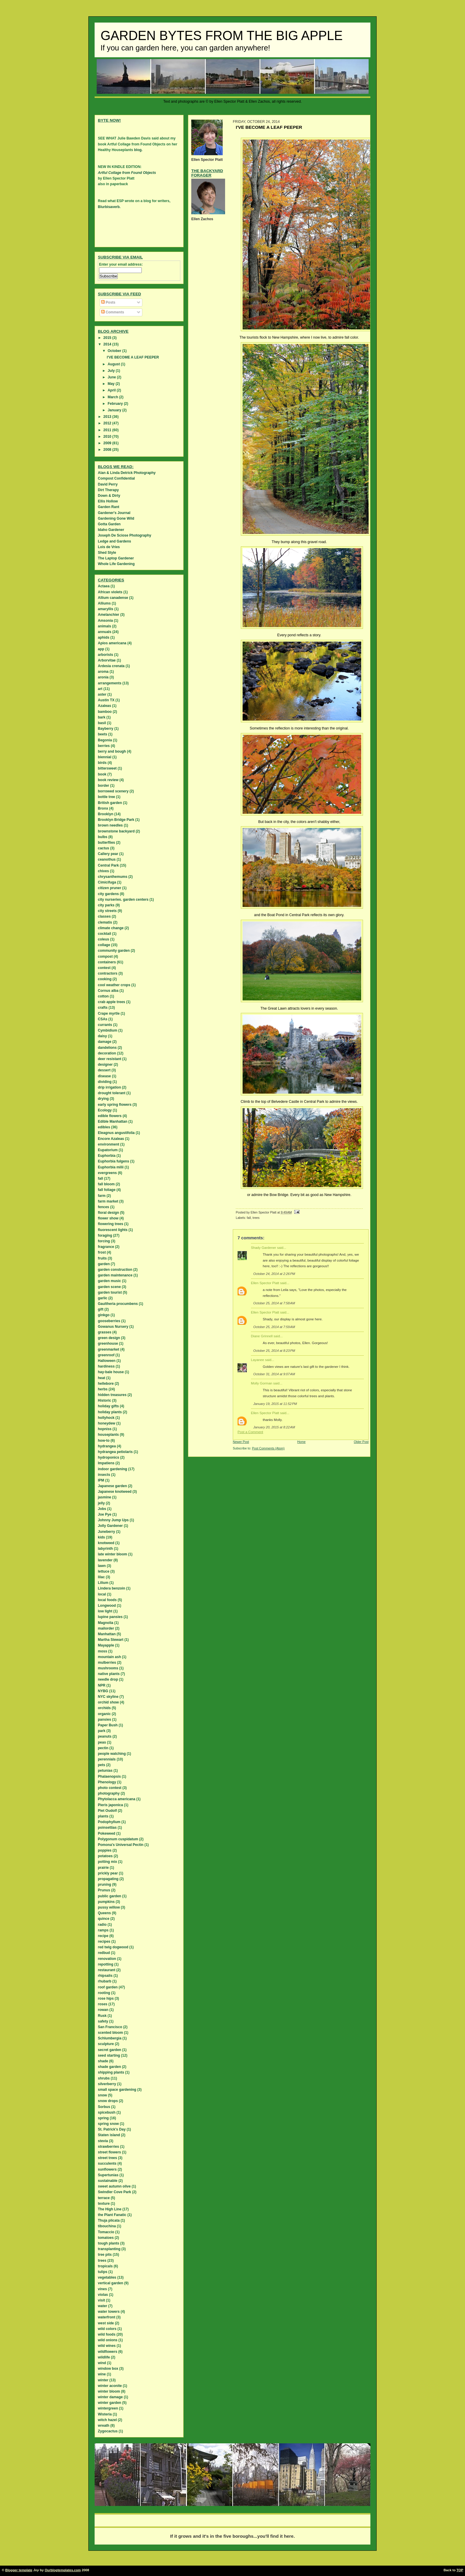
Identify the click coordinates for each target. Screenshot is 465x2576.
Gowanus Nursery (113, 1327)
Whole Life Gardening (116, 564)
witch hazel (107, 2420)
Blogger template (18, 2570)
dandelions (107, 1048)
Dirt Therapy (108, 490)
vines (102, 2289)
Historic (104, 1400)
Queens (104, 1913)
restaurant (106, 1970)
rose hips (106, 1998)
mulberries (107, 1662)
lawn (102, 1566)
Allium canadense (113, 598)
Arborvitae (107, 660)
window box (108, 2368)
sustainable (107, 2181)
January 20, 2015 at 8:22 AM (274, 1427)
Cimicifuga (107, 882)
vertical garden (110, 2283)
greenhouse (108, 1343)
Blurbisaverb (109, 207)
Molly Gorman (261, 1383)
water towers (109, 2311)
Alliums (104, 603)
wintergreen (108, 2408)
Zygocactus (108, 2431)
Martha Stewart (110, 1640)
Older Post (361, 1442)
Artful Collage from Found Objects (127, 173)
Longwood (107, 1605)
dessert (104, 1070)
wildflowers (107, 2352)
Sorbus (104, 2107)
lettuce (103, 1571)
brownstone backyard (116, 831)
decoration (107, 1053)
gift (100, 1309)
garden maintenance (115, 1275)
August (114, 364)
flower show (108, 1218)
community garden (114, 950)
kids (101, 1537)
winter (103, 2380)
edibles (104, 1127)
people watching (112, 1754)
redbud (104, 1953)
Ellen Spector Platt (265, 1283)
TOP (459, 2570)
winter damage (110, 2397)
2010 (107, 436)
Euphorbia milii (111, 1167)
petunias (105, 1770)
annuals (104, 632)
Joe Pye (104, 1514)
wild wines (107, 2346)
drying (103, 1099)
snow (102, 2095)
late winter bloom (112, 1554)
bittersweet (107, 768)
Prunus (104, 1890)
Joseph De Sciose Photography (124, 535)
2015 (107, 338)
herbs (103, 1389)
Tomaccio (106, 2232)
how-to (103, 1440)
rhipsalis (105, 1976)
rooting (104, 1993)
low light (105, 1611)
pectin (103, 1748)
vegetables (107, 2277)
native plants (109, 1674)
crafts (103, 1007)
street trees (107, 2158)
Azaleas (104, 706)
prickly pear (108, 1873)
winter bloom (109, 2391)
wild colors (107, 2329)
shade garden (109, 2067)
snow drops (108, 2101)
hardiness (106, 1366)
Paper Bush (108, 1725)
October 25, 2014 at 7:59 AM (274, 1327)
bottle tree (106, 797)
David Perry (108, 484)
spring (103, 2118)
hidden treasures (112, 1395)
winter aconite (110, 2386)
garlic (102, 1298)
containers (107, 962)
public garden (109, 1896)
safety (103, 2021)
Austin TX (106, 700)
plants (103, 1816)
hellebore (106, 1383)
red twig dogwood (113, 1947)
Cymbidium (107, 1030)
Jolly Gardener (110, 1526)
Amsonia (105, 620)
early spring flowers (114, 1105)
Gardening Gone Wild (116, 518)
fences (103, 1207)
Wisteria (105, 2414)
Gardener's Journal (114, 513)
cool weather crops (114, 985)
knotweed (106, 1543)
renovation (107, 1959)
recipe (103, 1936)
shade (103, 2061)
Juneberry (106, 1532)
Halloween (106, 1361)
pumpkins (106, 1902)
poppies (105, 1850)
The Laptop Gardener (116, 558)
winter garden (109, 2403)
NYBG (103, 1691)
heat (101, 1378)
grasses (104, 1332)
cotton (103, 996)
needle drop (108, 1679)
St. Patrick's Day (112, 2129)
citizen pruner (109, 888)
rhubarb (104, 1981)
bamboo (105, 712)
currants (105, 1025)
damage (104, 1042)
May (112, 384)
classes (104, 916)
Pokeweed (106, 1833)
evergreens (107, 1173)
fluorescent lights (113, 1230)
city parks (106, 905)
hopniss (105, 1429)
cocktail (104, 934)
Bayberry (105, 729)
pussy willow (109, 1907)
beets (102, 734)
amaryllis (105, 609)
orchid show (108, 1702)
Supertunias (108, 2175)
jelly (101, 1503)
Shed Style (107, 553)
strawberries (108, 2146)
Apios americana (112, 643)
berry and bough (112, 751)
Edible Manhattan (112, 1121)
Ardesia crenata (111, 666)
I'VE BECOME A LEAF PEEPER (133, 357)
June (112, 377)
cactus (103, 848)
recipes (104, 1941)
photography (109, 1793)
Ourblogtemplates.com (63, 2570)
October (115, 351)
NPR (101, 1685)
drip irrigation (109, 1087)
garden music (109, 1281)
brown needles (110, 825)
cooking (105, 979)
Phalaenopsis (109, 1776)
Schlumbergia (109, 2038)
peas (102, 1742)
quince (103, 1919)
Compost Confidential (116, 478)
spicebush (106, 2112)
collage (104, 945)
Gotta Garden (109, 524)
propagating (108, 1879)
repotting (105, 1964)
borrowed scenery (113, 791)
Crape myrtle (109, 1013)
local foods (107, 1600)
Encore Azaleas (111, 1139)
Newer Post (241, 1442)
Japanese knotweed (114, 1492)
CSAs (102, 1019)
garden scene (109, 1287)
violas (103, 2295)
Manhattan (107, 1634)
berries (104, 746)
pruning (104, 1884)
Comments (112, 312)
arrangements (109, 683)
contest (104, 968)
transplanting (109, 2249)
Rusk (102, 2016)
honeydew (106, 1423)
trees (255, 1217)
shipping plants (111, 2072)
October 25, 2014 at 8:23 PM (274, 1350)
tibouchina (107, 2226)
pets (101, 1765)
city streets (107, 911)
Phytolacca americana (116, 1799)
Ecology (105, 1110)
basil (102, 723)
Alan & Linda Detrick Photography (127, 473)
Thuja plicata (109, 2220)
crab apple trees (111, 1002)
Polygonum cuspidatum (118, 1839)
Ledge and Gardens (114, 541)
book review (108, 780)
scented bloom (110, 2033)
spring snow (108, 2124)
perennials (107, 1759)
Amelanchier (108, 615)
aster (102, 694)
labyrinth (105, 1548)
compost (105, 956)
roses (102, 2004)
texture (104, 2203)
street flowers (109, 2152)
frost (102, 1252)
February (116, 404)
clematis (105, 922)
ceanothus (107, 859)
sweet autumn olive (114, 2186)
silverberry (107, 2084)
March (113, 397)
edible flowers (110, 1116)
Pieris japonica (110, 1805)
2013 (107, 417)
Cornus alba (108, 991)
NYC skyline (108, 1697)
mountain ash (109, 1657)
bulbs (102, 837)
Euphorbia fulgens (113, 1161)
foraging (105, 1235)
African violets (110, 592)
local (102, 1594)
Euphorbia (106, 1156)
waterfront (106, 2317)
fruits (102, 1258)
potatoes (105, 1856)
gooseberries (109, 1321)
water (102, 2306)
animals (104, 626)
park (101, 1731)
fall (249, 1217)
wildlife (104, 2357)
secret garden (109, 2050)
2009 (107, 443)
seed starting (109, 2055)
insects (104, 1475)
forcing (104, 1241)
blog (137, 150)
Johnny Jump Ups (113, 1520)
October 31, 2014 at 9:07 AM (274, 1374)
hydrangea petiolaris (115, 1452)
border (103, 785)
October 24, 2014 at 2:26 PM (274, 1274)
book (102, 774)
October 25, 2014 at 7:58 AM (274, 1303)
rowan (103, 2010)
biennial (104, 757)
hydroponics (108, 1457)
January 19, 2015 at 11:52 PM (275, 1404)
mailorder (106, 1628)
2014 (107, 344)
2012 (107, 423)
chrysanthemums (112, 877)
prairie (103, 1868)
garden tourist (110, 1292)
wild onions (107, 2340)
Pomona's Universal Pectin (121, 1845)
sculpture (106, 2044)
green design (109, 1338)
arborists (105, 655)
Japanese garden (112, 1486)
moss (102, 1651)
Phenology (107, 1782)
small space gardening (117, 2090)
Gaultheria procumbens (118, 1304)
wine (102, 2374)
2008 (107, 450)
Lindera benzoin (111, 1588)
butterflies (106, 842)
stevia (103, 2141)
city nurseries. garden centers (123, 899)
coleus (103, 939)
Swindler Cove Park (114, 2192)
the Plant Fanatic (112, 2215)
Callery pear (108, 854)
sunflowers (107, 2169)
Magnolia (105, 1623)
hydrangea (107, 1446)
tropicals (105, 2266)
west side (106, 2323)
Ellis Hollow (108, 501)
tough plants (108, 2243)
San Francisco (110, 2027)
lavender (105, 1560)
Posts (108, 302)
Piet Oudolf (107, 1811)
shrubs (104, 2078)
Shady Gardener (263, 1247)
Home (301, 1442)
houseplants (108, 1435)
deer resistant (109, 1059)
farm (102, 1196)
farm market (108, 1201)
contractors (107, 973)
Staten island (109, 2135)
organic (104, 1714)
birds (102, 763)
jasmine (104, 1497)
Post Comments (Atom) (268, 1448)
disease (104, 1076)
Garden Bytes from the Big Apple (222, 35)
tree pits (105, 2255)
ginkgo (103, 1315)
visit (101, 2300)
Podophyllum (109, 1822)
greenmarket (108, 1349)
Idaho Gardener (111, 530)
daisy (102, 1036)
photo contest (109, 1788)
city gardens (108, 894)
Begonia (105, 740)
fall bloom (106, 1184)
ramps (103, 1930)
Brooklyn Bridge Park (116, 820)
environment (108, 1144)
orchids (104, 1708)
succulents (107, 2163)
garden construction (115, 1270)
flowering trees (110, 1224)
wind (102, 2363)
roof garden (108, 1987)
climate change (111, 928)
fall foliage (106, 1190)
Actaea (103, 586)
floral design (108, 1213)
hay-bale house (111, 1372)
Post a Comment (250, 1432)
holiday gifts (108, 1406)
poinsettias (107, 1827)
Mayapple (106, 1645)
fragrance (106, 1247)
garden (104, 1264)
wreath (103, 2425)
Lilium (103, 1583)
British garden (110, 803)
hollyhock (106, 1418)
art (100, 689)
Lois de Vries (109, 547)
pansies (104, 1719)
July (112, 371)
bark (101, 717)
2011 (107, 430)
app (101, 649)
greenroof (106, 1355)
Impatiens (106, 1463)
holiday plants (110, 1412)
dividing (105, 1082)
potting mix (107, 1862)
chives (103, 871)
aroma (103, 672)
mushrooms (108, 1668)
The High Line (109, 2209)
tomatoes (106, 2238)
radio (102, 1925)
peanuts (105, 1736)
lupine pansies (110, 1617)
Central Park (108, 865)
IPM (101, 1480)
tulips (102, 2272)
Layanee (257, 1360)
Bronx (103, 808)
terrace (104, 2198)
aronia (103, 677)
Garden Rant (108, 507)
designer (105, 1064)
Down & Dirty (109, 496)
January (115, 410)
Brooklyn (105, 814)
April (112, 390)
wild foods (106, 2334)
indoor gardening (112, 1469)
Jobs (102, 1509)
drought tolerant (111, 1093)
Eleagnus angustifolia (116, 1133)
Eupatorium (108, 1150)
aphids (103, 637)
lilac (101, 1577)
